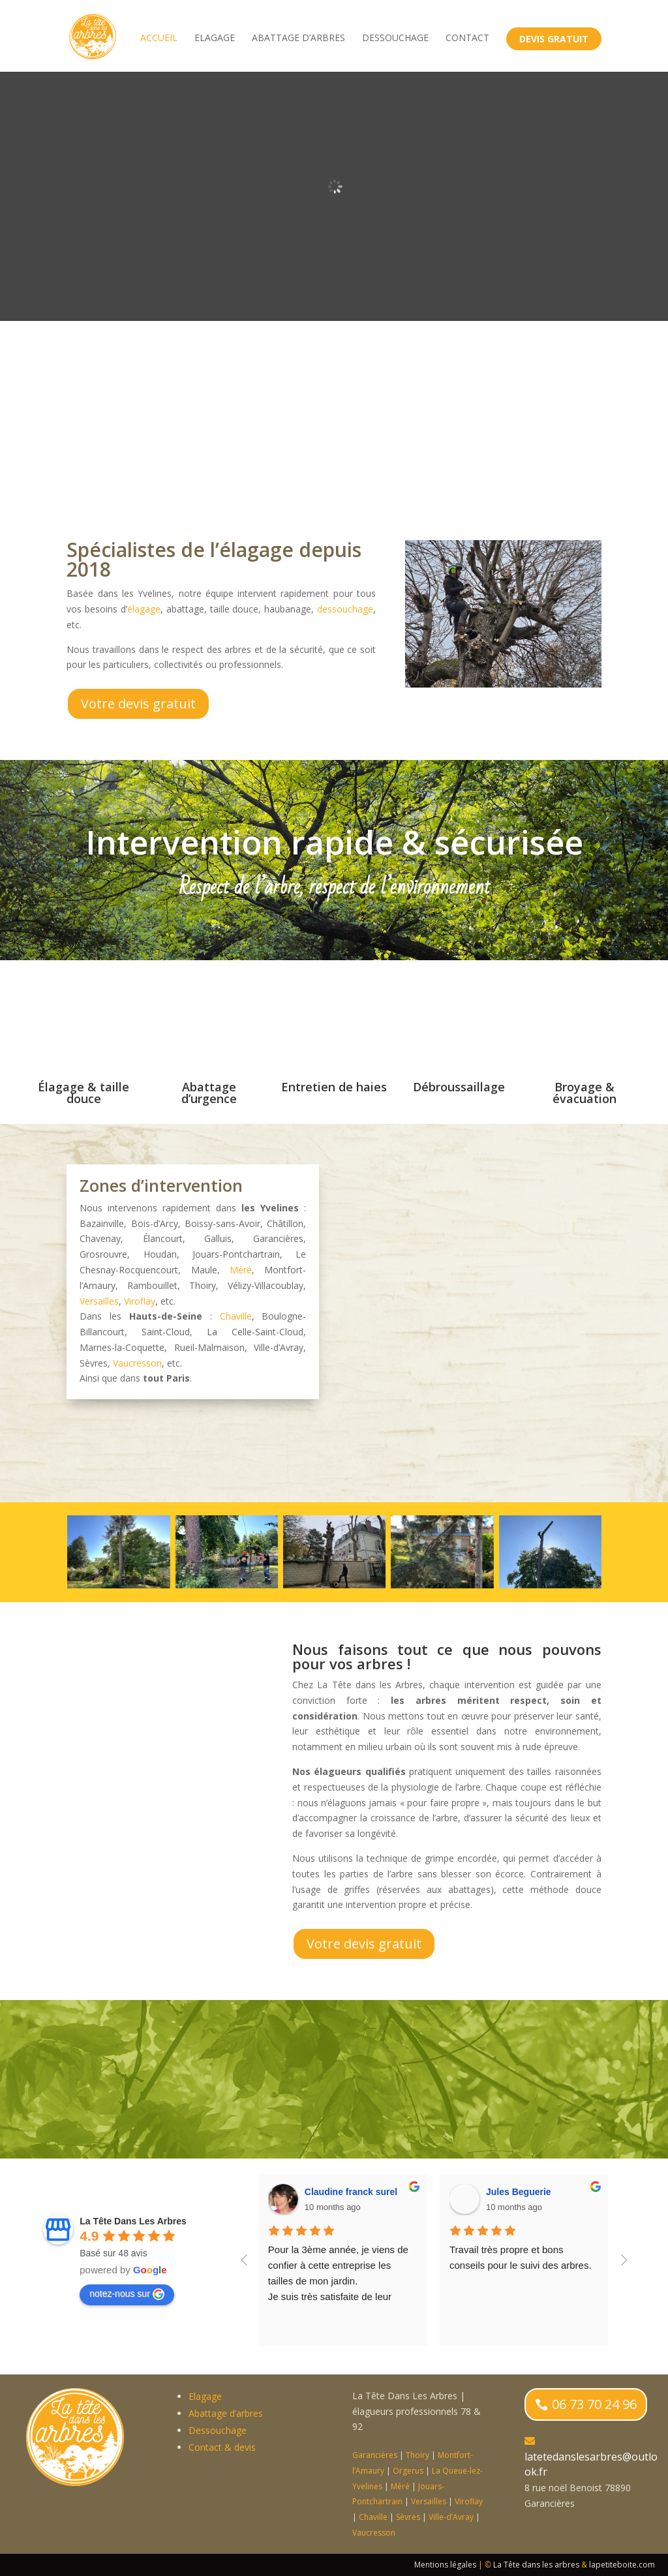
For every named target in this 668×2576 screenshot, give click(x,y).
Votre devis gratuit (138, 703)
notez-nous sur (126, 2294)
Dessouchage (395, 40)
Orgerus (408, 2470)
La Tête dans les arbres (536, 2564)
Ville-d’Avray (451, 2517)
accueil (158, 40)
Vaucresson (137, 1363)
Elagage (214, 40)
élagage (143, 609)
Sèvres (408, 2517)
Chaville (236, 1316)
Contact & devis (222, 2447)
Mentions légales (445, 2564)
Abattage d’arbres (298, 40)
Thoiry (417, 2455)
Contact (467, 40)
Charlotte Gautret (340, 2192)
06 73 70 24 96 (594, 2404)
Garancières (374, 2455)
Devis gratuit (553, 41)
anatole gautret (518, 2192)
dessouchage (345, 609)
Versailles (99, 1301)
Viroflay (139, 1301)
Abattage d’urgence (209, 1092)
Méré (241, 1270)
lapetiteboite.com (622, 2564)
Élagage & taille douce (83, 1092)
